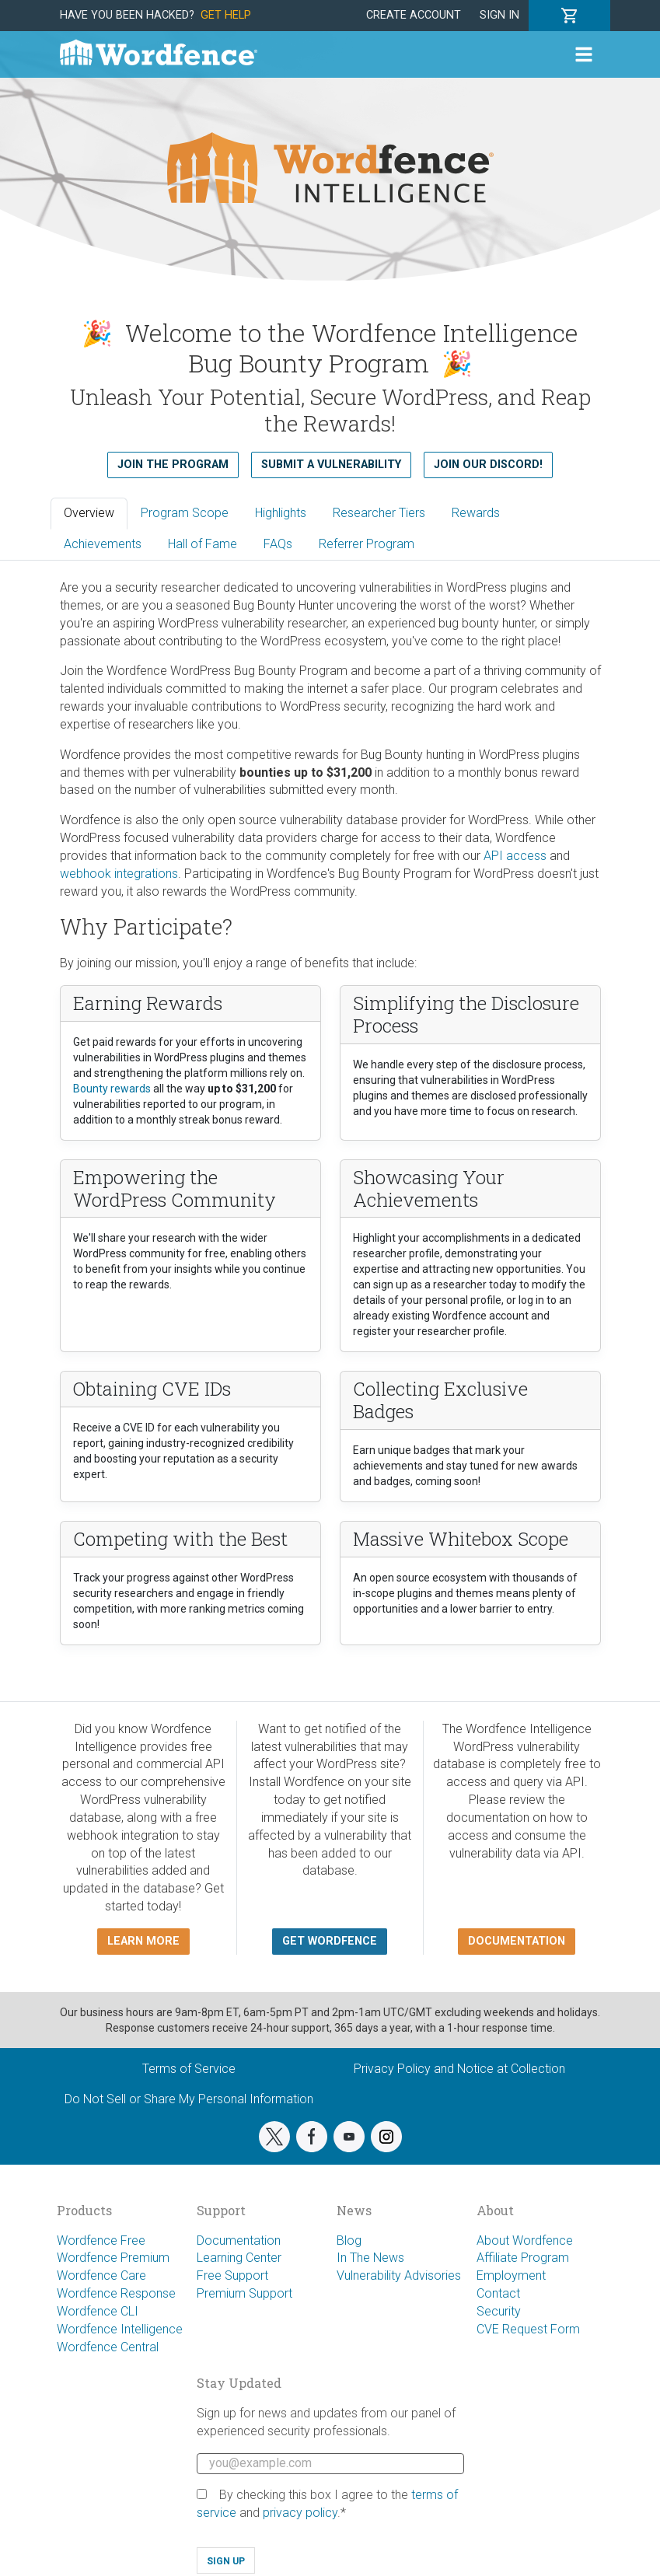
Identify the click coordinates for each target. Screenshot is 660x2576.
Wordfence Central (108, 2347)
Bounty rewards (112, 1088)
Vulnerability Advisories (399, 2275)
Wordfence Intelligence (120, 2329)
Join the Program (173, 464)
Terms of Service (189, 2068)
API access (515, 855)
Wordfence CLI (97, 2311)
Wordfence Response (116, 2293)
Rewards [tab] (476, 512)
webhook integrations (119, 873)
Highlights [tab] (280, 512)
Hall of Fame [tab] (202, 544)
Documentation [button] (516, 1941)
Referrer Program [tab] (366, 544)
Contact (498, 2293)
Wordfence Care (101, 2275)
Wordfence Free (101, 2240)
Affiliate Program (523, 2257)
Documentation (239, 2240)
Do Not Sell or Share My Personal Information (189, 2099)
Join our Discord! (488, 464)
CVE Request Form (528, 2329)
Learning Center (239, 2257)
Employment (511, 2275)
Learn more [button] (143, 1941)
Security (499, 2311)
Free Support (232, 2275)
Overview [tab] (89, 512)
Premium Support (244, 2293)
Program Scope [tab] (185, 512)
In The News (370, 2257)
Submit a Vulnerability (331, 464)
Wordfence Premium (113, 2257)
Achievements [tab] (102, 544)
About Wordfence (525, 2240)
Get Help (226, 15)
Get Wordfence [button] (329, 1941)
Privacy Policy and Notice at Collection (459, 2068)
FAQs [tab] (278, 544)
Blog (349, 2240)
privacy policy (300, 2512)
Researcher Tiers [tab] (379, 512)
